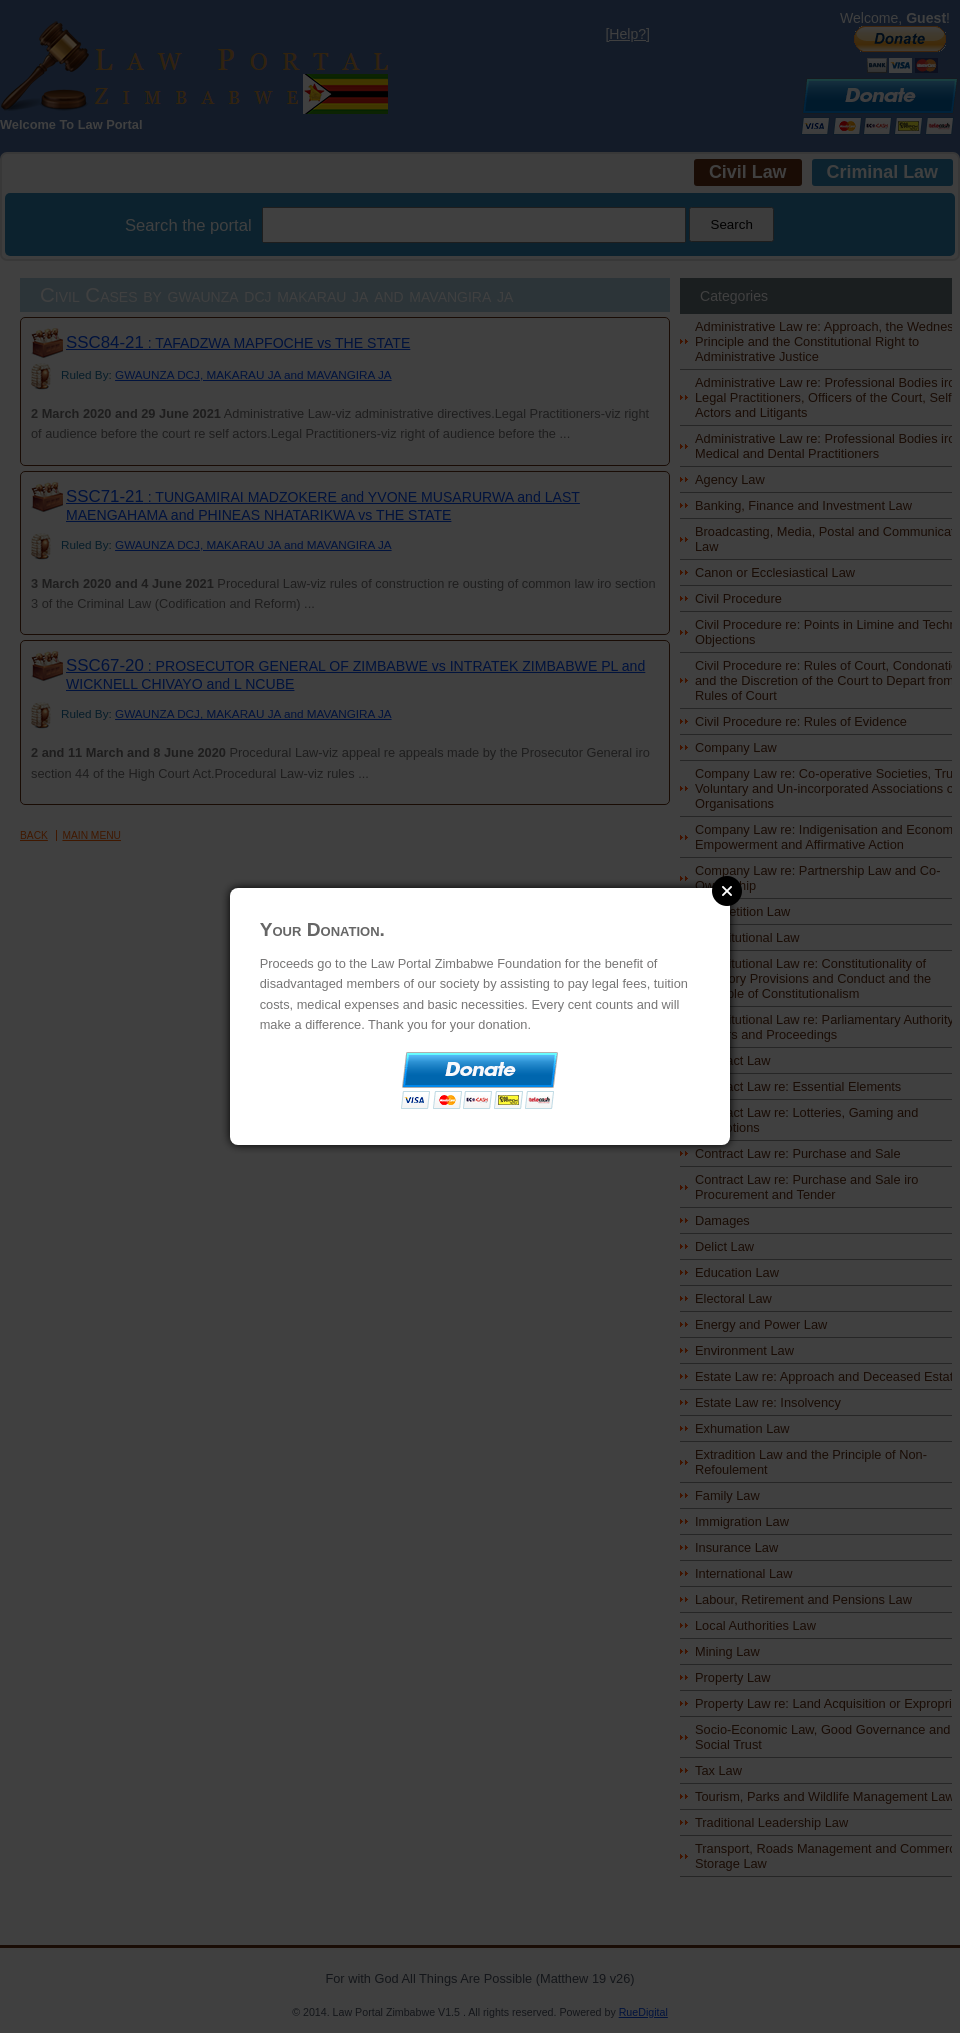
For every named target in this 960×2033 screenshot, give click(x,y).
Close (727, 891)
